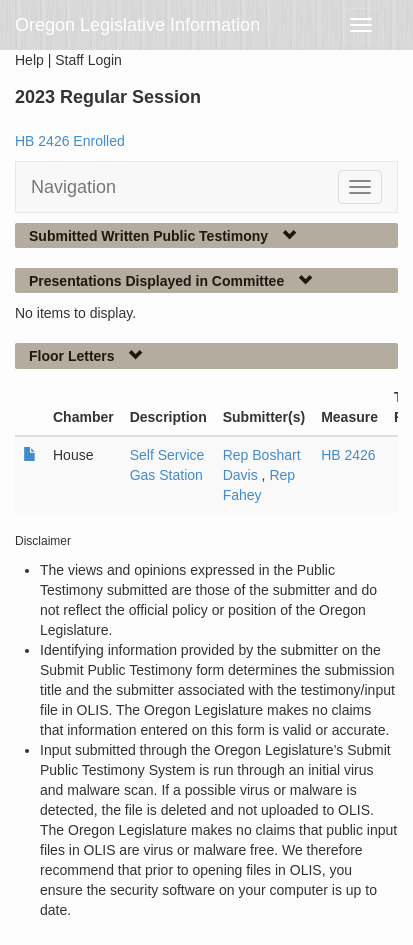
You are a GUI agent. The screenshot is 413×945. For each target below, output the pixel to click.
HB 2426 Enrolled (70, 141)
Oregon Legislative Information (137, 25)
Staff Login (88, 60)
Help (29, 60)
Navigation (73, 187)
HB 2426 (348, 455)
